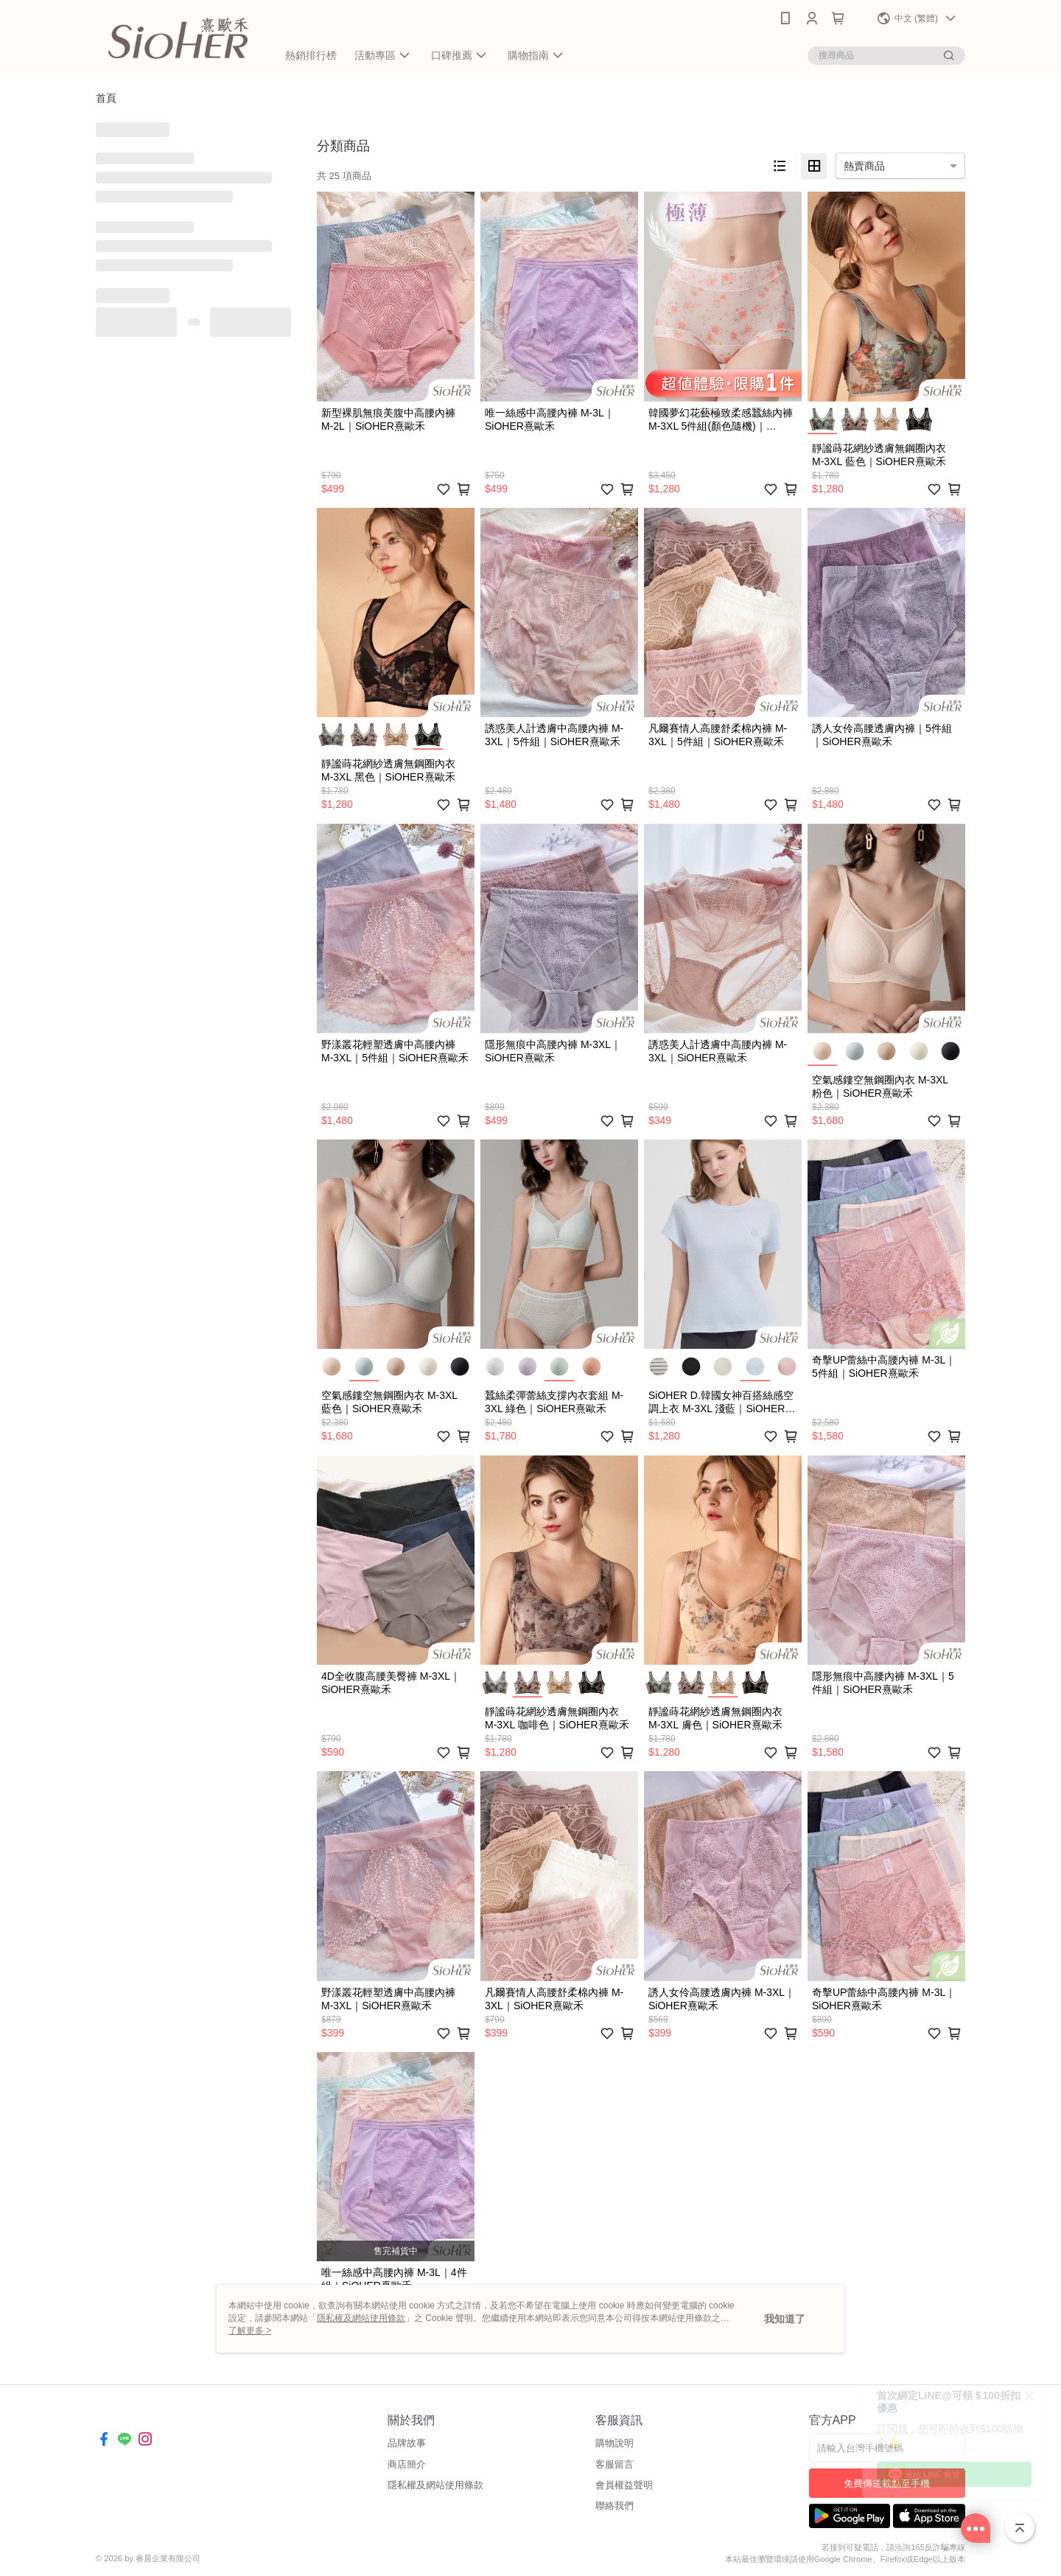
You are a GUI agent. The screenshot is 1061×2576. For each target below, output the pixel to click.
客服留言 (614, 2464)
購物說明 (614, 2442)
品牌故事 (407, 2442)
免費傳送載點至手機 (887, 2483)
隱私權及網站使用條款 (435, 2485)
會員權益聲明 (624, 2485)
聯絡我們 (614, 2505)
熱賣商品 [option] (864, 166)
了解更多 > (249, 2330)
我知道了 (784, 2319)
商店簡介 (407, 2464)
